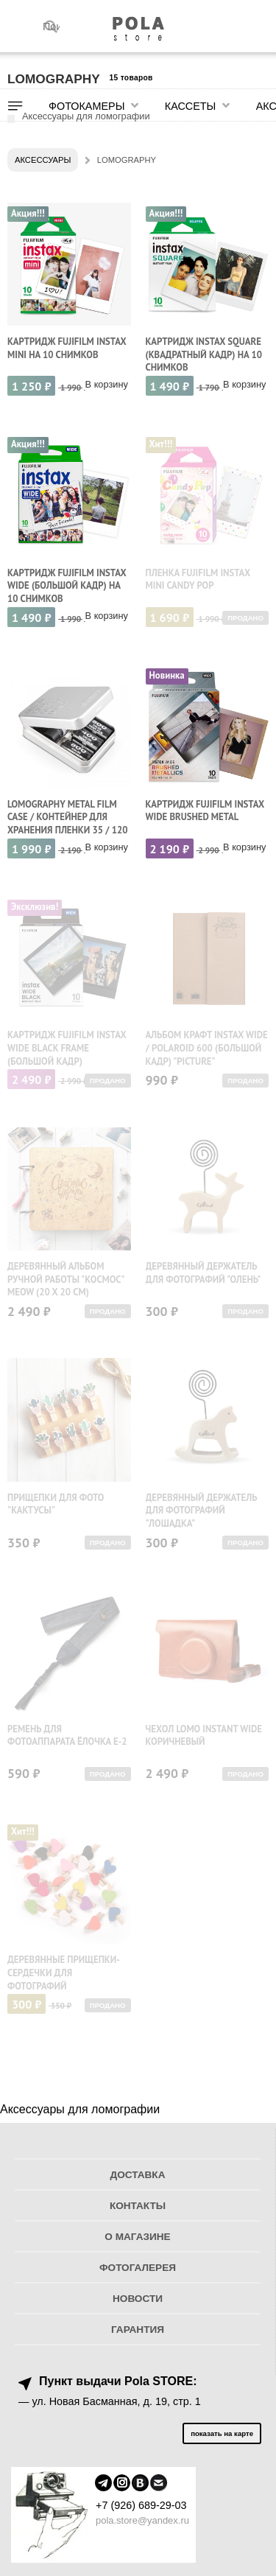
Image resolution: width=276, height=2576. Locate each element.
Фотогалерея (137, 2267)
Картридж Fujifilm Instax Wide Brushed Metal (205, 811)
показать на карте (222, 2433)
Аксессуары (43, 159)
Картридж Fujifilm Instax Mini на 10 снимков (66, 348)
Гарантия (137, 2329)
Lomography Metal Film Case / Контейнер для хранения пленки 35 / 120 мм (67, 824)
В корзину (106, 384)
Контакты (138, 2205)
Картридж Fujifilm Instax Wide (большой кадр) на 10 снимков (66, 586)
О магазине (137, 2236)
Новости (138, 2298)
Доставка (138, 2174)
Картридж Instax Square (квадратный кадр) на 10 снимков (204, 354)
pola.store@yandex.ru (142, 2520)
